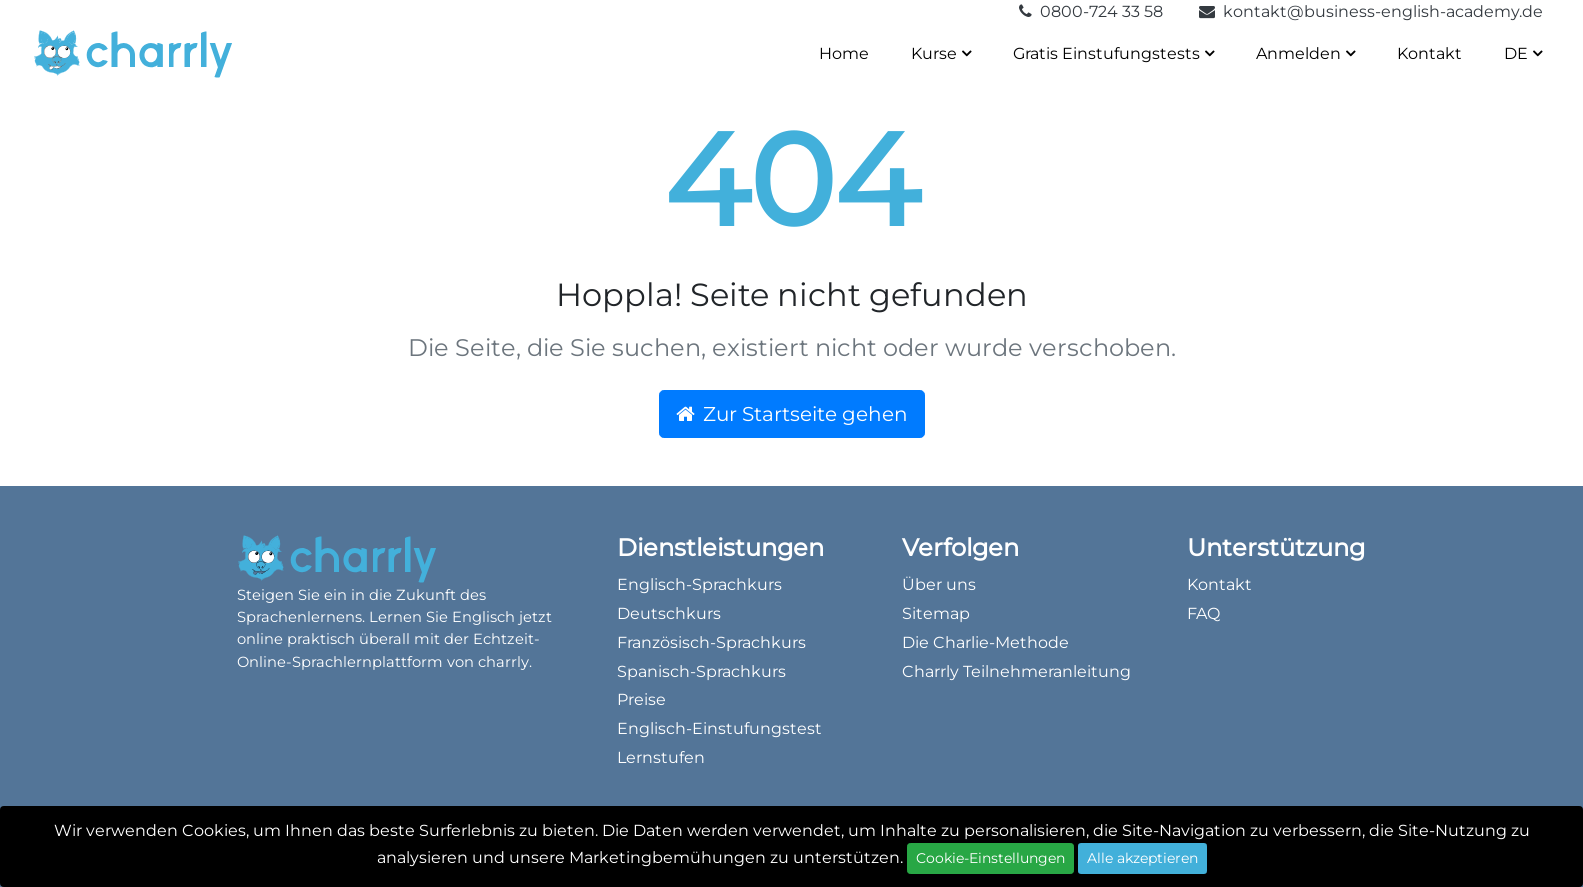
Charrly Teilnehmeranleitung (1016, 671)
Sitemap (936, 613)
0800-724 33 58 (1093, 11)
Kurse (941, 53)
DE (1523, 53)
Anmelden (1305, 53)
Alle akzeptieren (1142, 858)
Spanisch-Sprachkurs (701, 671)
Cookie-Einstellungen (990, 858)
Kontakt (1429, 53)
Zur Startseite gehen (792, 414)
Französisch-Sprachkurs (711, 642)
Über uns (939, 584)
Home (844, 53)
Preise (641, 699)
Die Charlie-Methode (985, 642)
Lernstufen (661, 757)
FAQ (1203, 613)
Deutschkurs (669, 613)
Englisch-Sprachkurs (699, 584)
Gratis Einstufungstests (1113, 53)
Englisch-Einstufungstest (719, 728)
